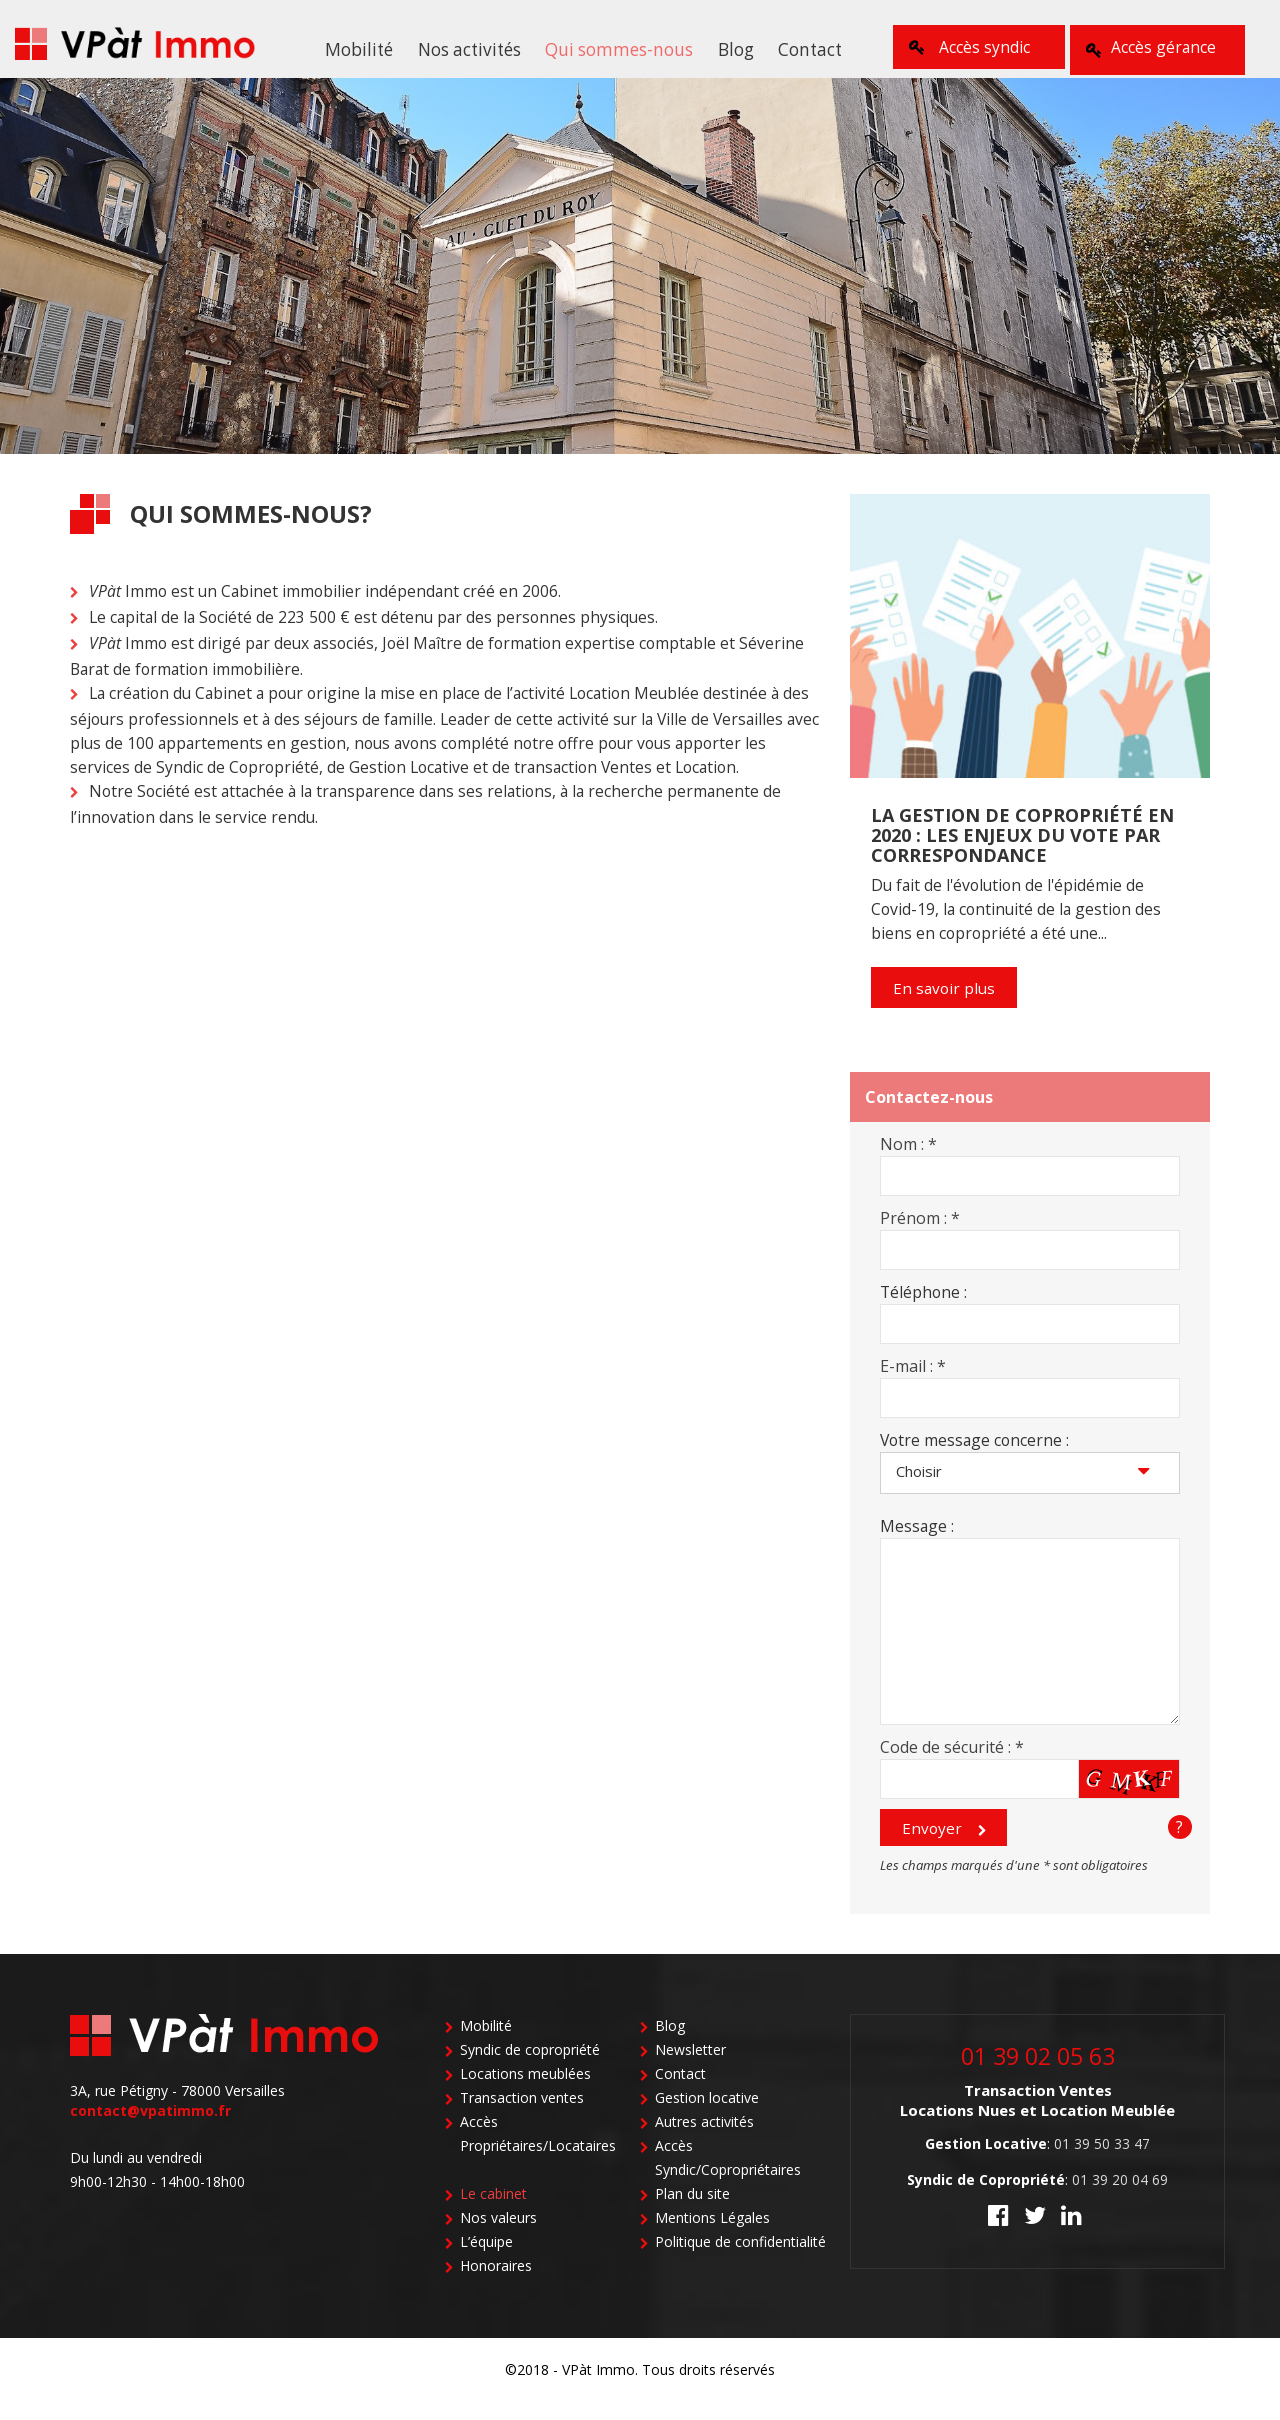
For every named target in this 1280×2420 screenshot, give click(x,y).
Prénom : (920, 1231)
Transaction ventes (522, 2115)
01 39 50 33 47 (1102, 2159)
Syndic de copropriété (530, 2067)
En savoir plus (943, 1002)
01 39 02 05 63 (1038, 2071)
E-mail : (913, 1379)
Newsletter (690, 2067)
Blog (728, 48)
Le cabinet (493, 2211)
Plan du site (692, 2211)
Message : (917, 1539)
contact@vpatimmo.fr (150, 2128)
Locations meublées (525, 2091)
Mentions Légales (712, 2235)
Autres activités (704, 2139)
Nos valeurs (498, 2235)
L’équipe (486, 2259)
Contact (796, 48)
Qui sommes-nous (617, 48)
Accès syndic (972, 47)
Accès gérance (1160, 47)
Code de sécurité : (952, 1760)
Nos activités (475, 48)
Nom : (908, 1157)
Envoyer (930, 1843)
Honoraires (496, 2283)
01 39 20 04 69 (1120, 2195)
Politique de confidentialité (740, 2259)
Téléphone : (923, 1305)
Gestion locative (707, 2115)
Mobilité (371, 48)
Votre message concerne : (974, 1453)
